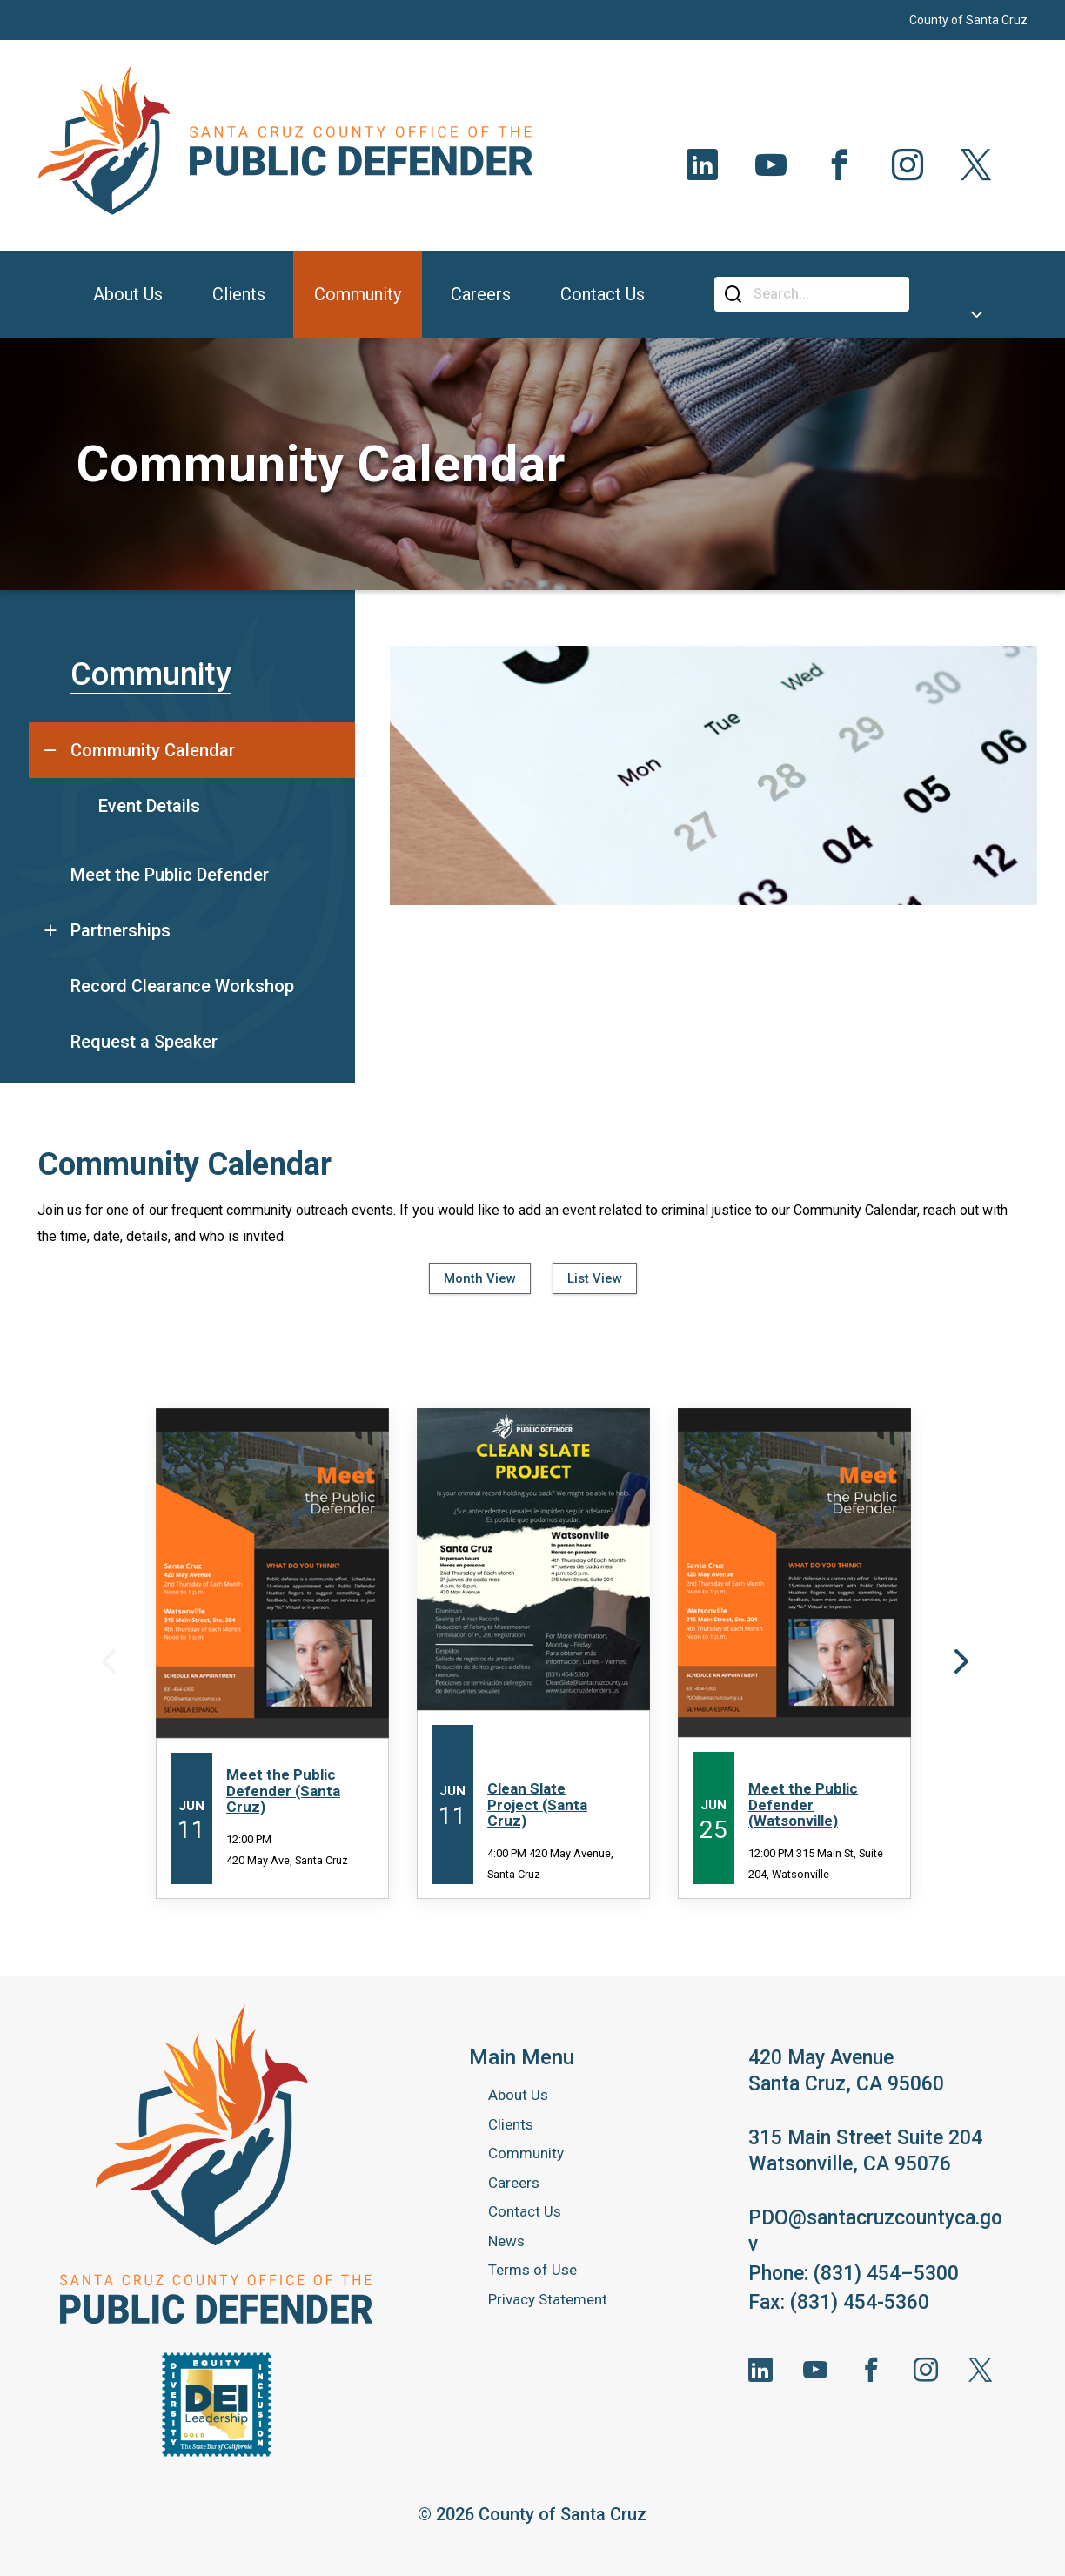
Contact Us (524, 2211)
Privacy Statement (547, 2299)
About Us (518, 2094)
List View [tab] (594, 1278)
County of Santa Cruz (968, 20)
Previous (106, 1660)
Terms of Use (532, 2269)
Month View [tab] (480, 1278)
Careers (513, 2182)
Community (150, 674)
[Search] (825, 294)
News (506, 2241)
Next (959, 1660)
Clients (510, 2124)
